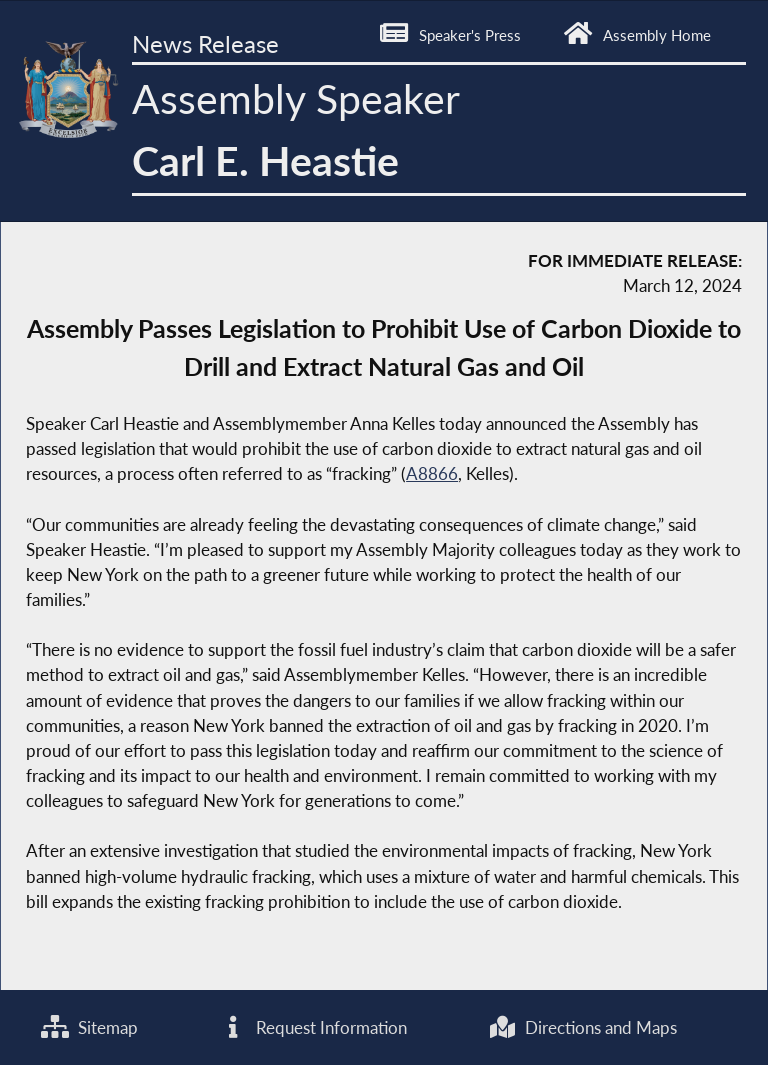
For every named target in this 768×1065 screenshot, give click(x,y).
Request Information (313, 1027)
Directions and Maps (582, 1027)
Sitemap (89, 1027)
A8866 (432, 473)
